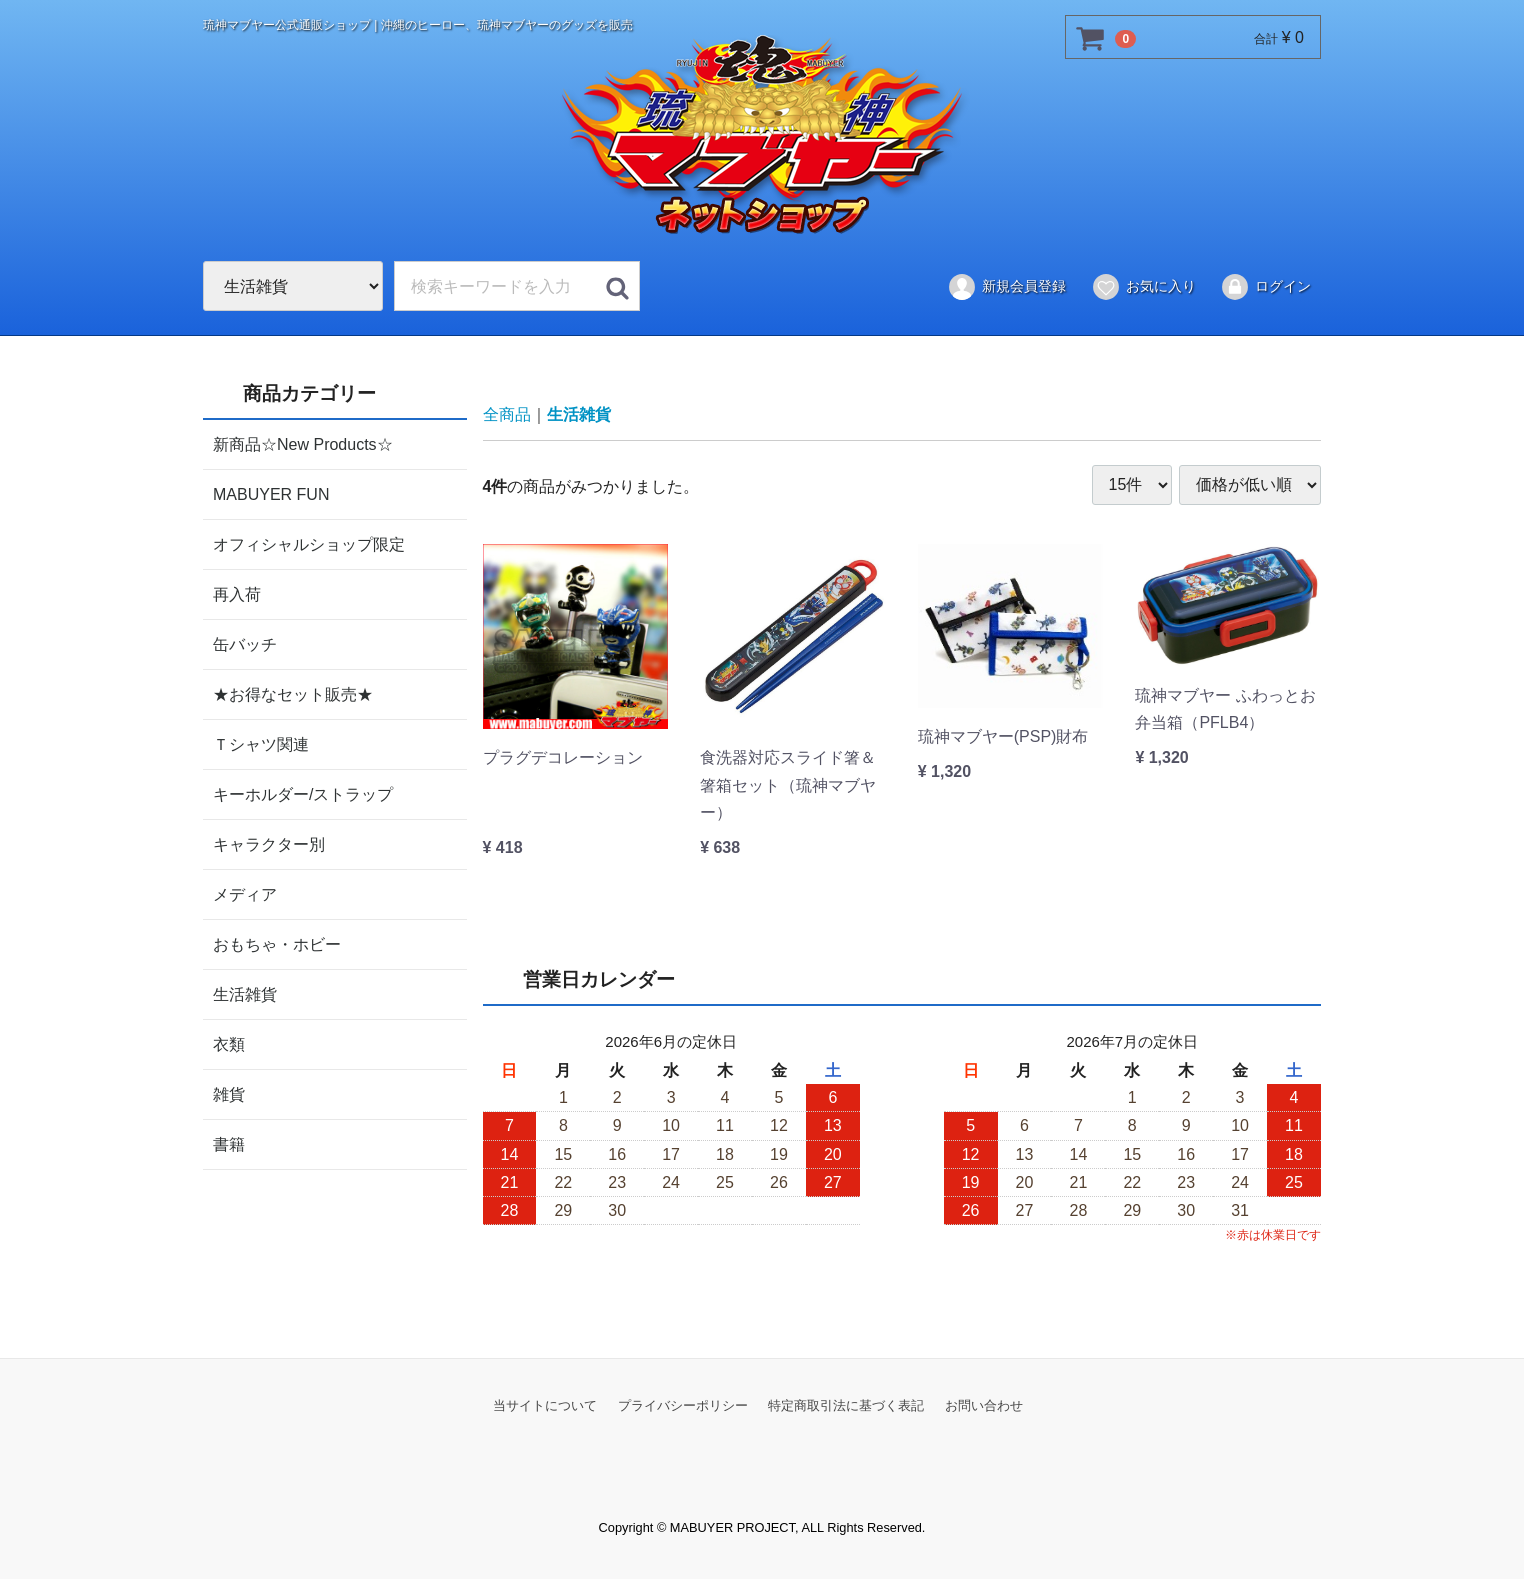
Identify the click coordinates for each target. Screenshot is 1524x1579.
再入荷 (237, 593)
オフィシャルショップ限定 (309, 543)
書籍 (229, 1143)
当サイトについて (545, 1404)
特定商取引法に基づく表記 (846, 1404)
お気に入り (1143, 287)
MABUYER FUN (271, 493)
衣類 (229, 1043)
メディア (245, 893)
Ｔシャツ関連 (261, 743)
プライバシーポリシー (683, 1404)
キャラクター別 (269, 843)
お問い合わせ (984, 1404)
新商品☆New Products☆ (303, 443)
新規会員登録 (1006, 287)
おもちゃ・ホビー (277, 943)
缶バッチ (245, 643)
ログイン (1265, 287)
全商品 (507, 414)
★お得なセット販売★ (293, 693)
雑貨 (229, 1093)
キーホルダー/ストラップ (303, 793)
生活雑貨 (245, 993)
